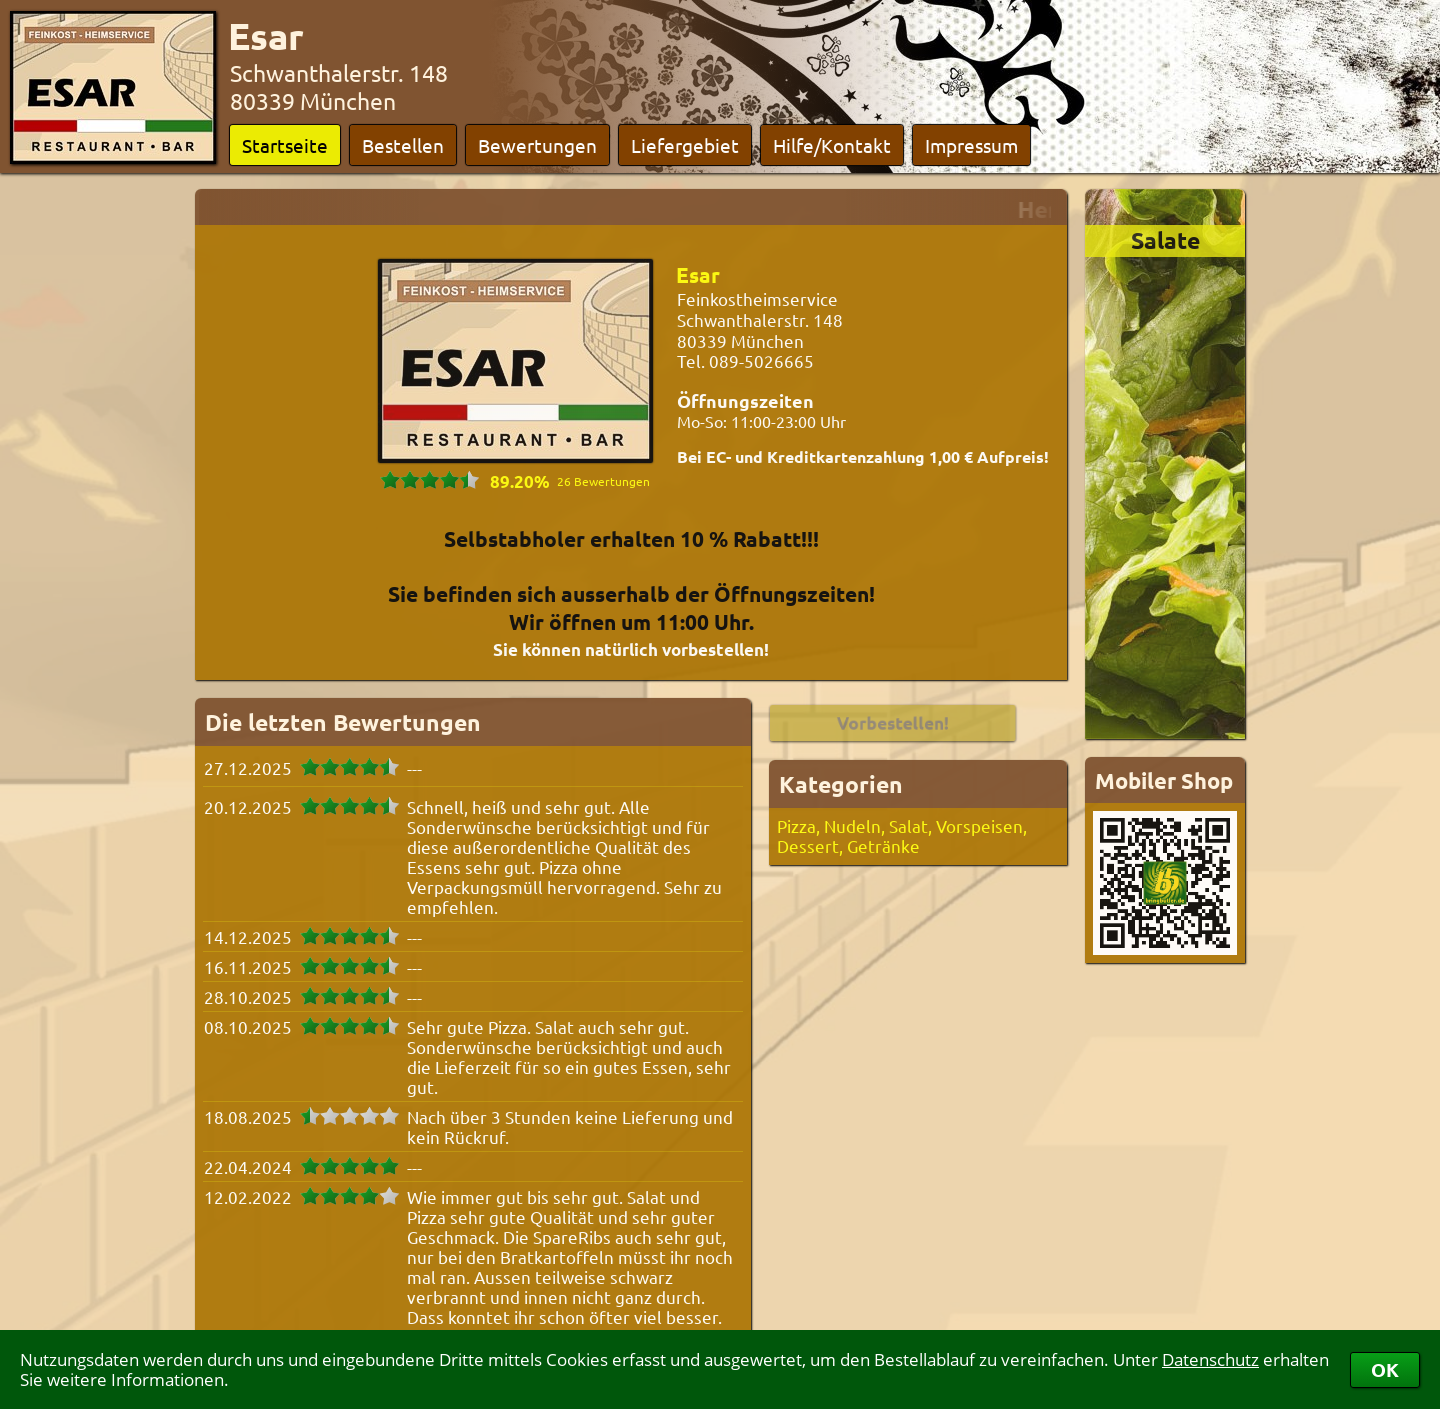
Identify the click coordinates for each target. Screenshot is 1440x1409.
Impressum (971, 145)
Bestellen (403, 145)
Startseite (285, 145)
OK (1385, 1369)
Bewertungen (537, 145)
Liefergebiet (685, 145)
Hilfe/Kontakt (832, 145)
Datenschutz (1210, 1359)
